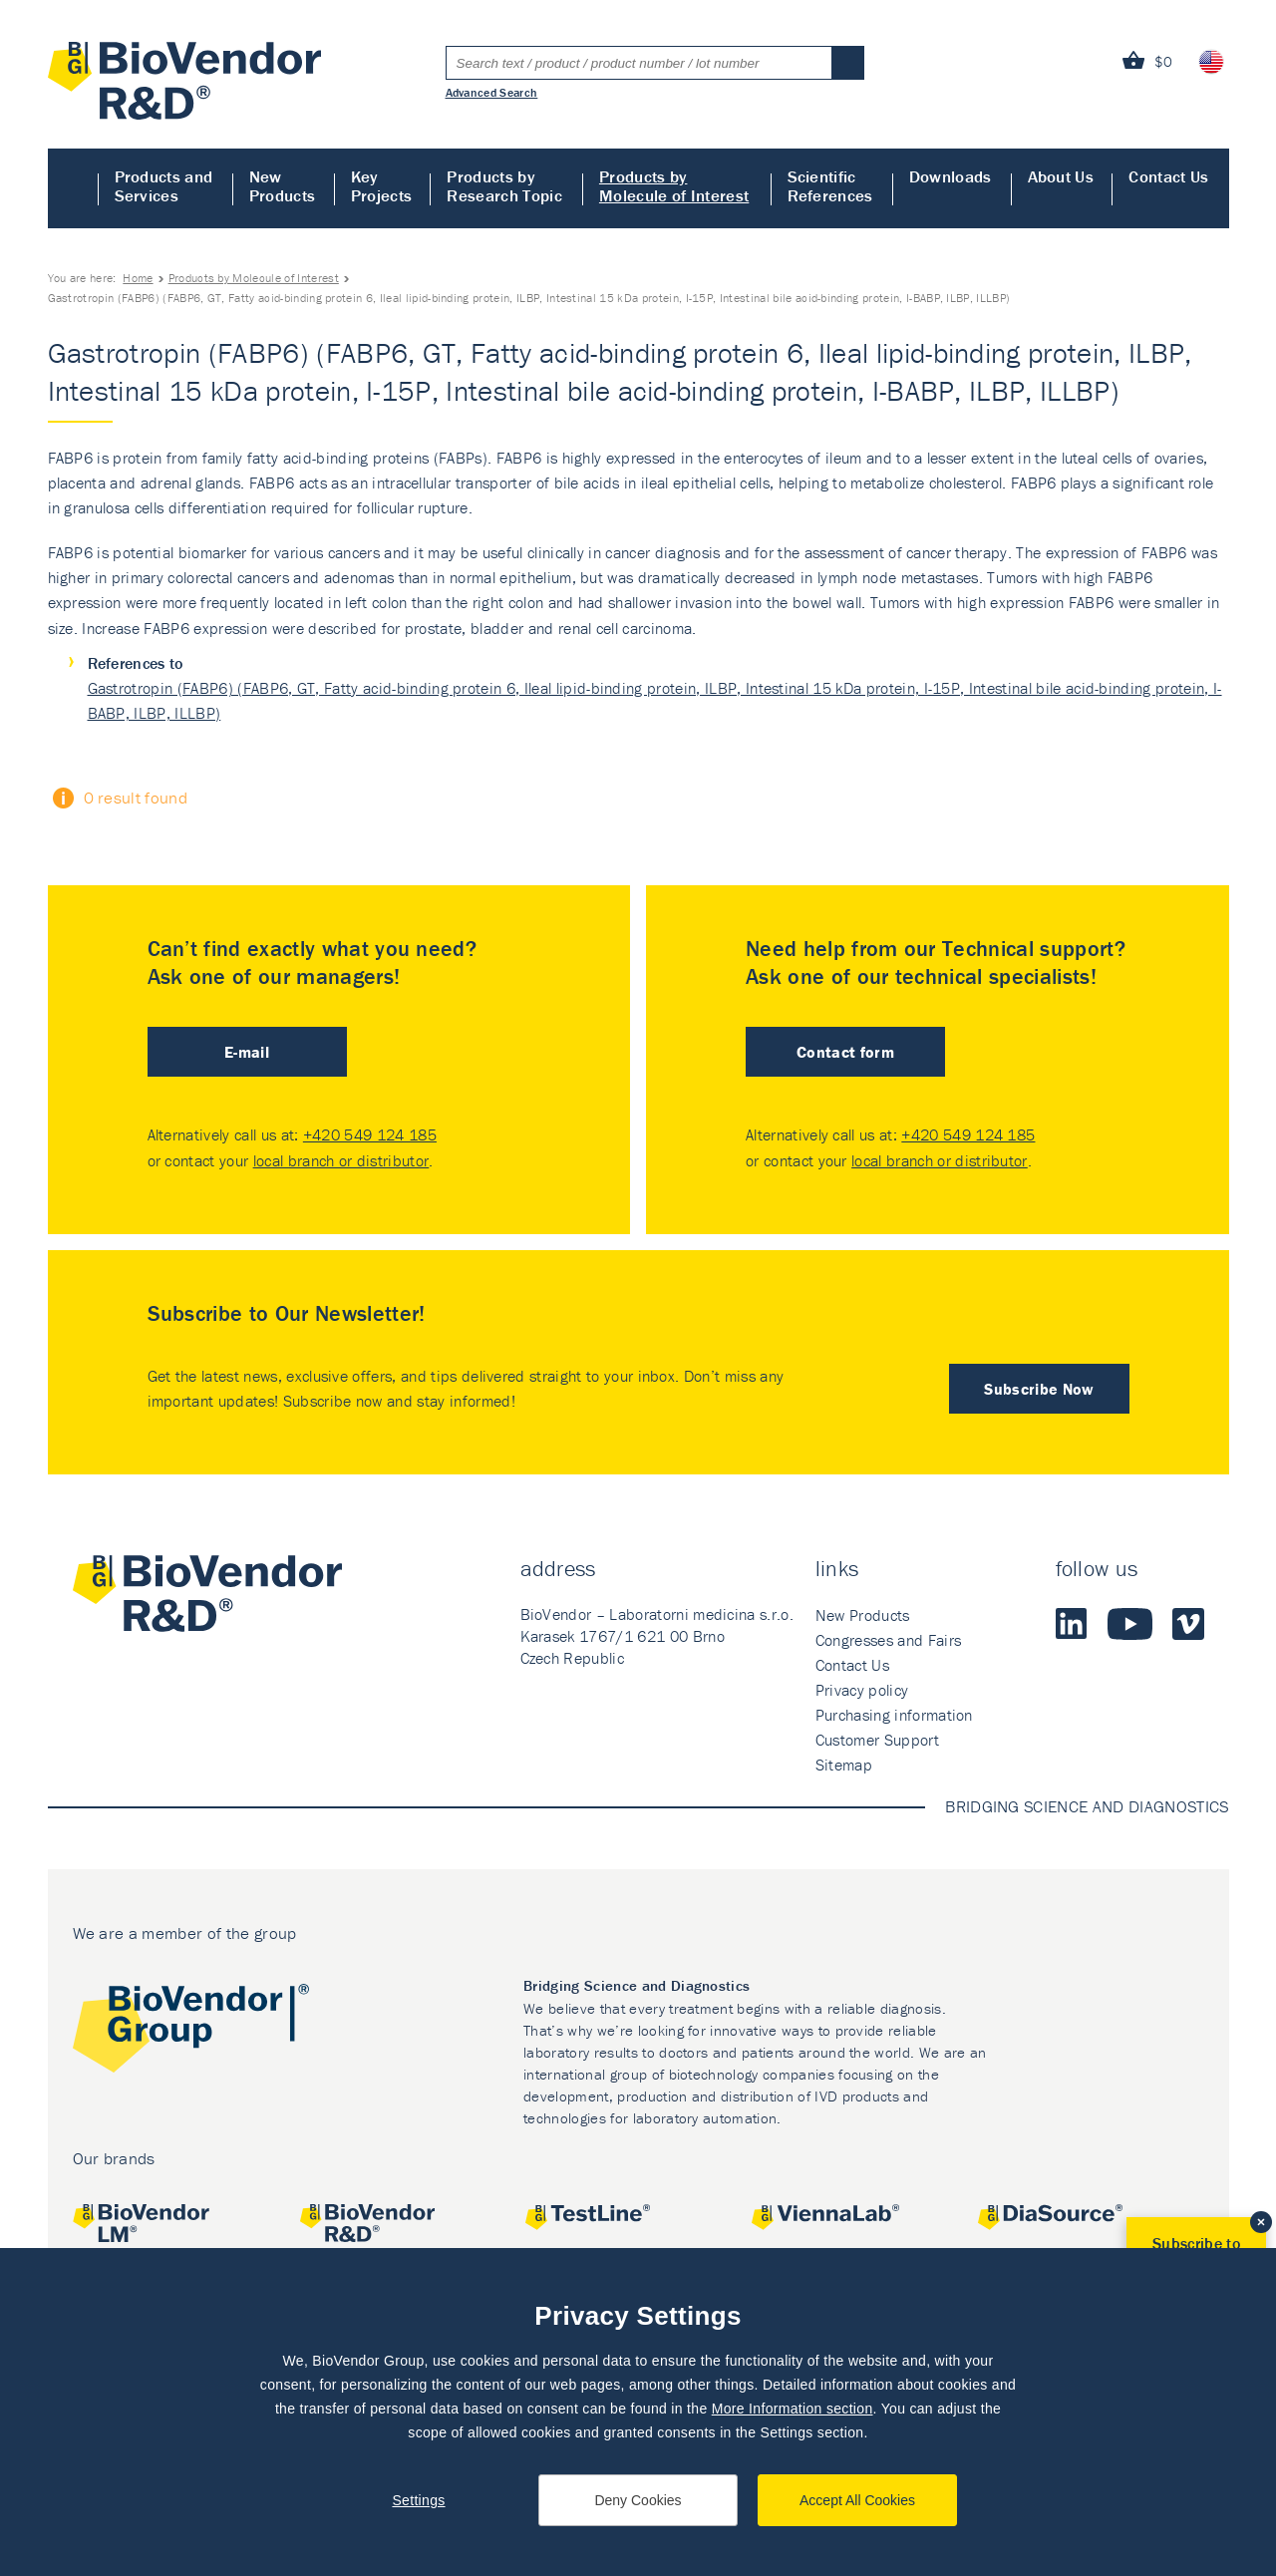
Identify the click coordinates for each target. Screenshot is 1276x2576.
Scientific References (830, 185)
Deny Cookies (637, 2500)
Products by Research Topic (504, 185)
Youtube (1130, 1624)
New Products (282, 185)
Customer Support (877, 1740)
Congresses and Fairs (888, 1640)
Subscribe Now (1039, 1389)
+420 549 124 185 (370, 1134)
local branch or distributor (341, 1160)
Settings (418, 2500)
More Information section (792, 2408)
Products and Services (164, 185)
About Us (1061, 176)
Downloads (950, 176)
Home (73, 188)
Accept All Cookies (857, 2500)
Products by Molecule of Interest (674, 185)
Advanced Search (492, 92)
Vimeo (1188, 1624)
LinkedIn (1072, 1624)
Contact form (845, 1052)
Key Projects (382, 185)
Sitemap (843, 1764)
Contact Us (1168, 176)
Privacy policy (861, 1690)
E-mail (246, 1052)
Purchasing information (894, 1715)
